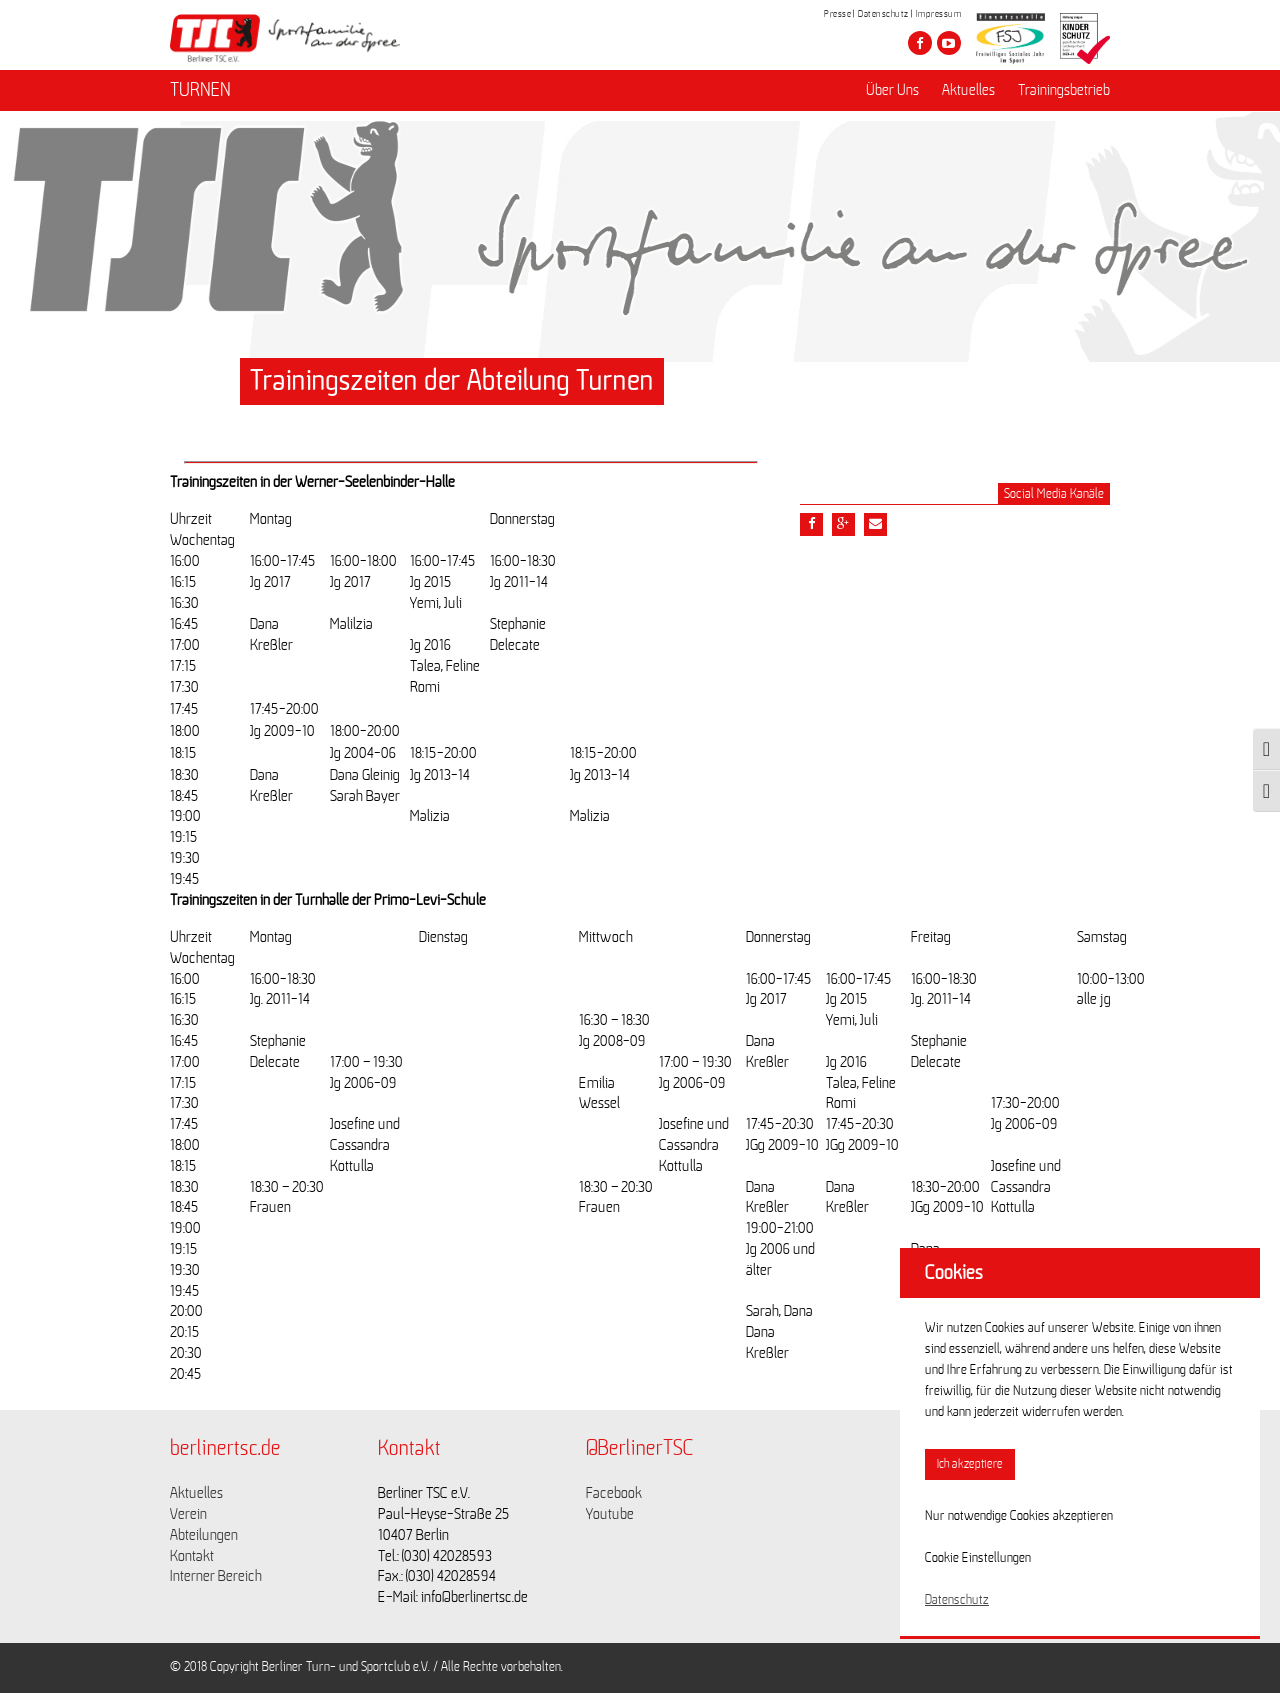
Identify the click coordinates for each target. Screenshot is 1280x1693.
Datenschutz (883, 14)
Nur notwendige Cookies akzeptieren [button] (1019, 1516)
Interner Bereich (216, 1576)
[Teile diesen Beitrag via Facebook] (811, 524)
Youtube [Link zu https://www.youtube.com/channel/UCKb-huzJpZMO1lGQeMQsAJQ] (610, 1514)
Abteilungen (204, 1535)
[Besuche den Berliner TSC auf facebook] (920, 43)
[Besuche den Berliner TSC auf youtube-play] (949, 43)
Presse (837, 14)
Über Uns (892, 91)
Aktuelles (968, 91)
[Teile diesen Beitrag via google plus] (843, 524)
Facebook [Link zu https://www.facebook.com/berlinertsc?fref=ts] (614, 1493)
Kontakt (192, 1556)
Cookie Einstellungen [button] (978, 1558)
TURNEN (200, 91)
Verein (188, 1514)
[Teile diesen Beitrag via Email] (875, 524)
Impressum (939, 14)
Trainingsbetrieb (1064, 91)
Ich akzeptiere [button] (970, 1464)
